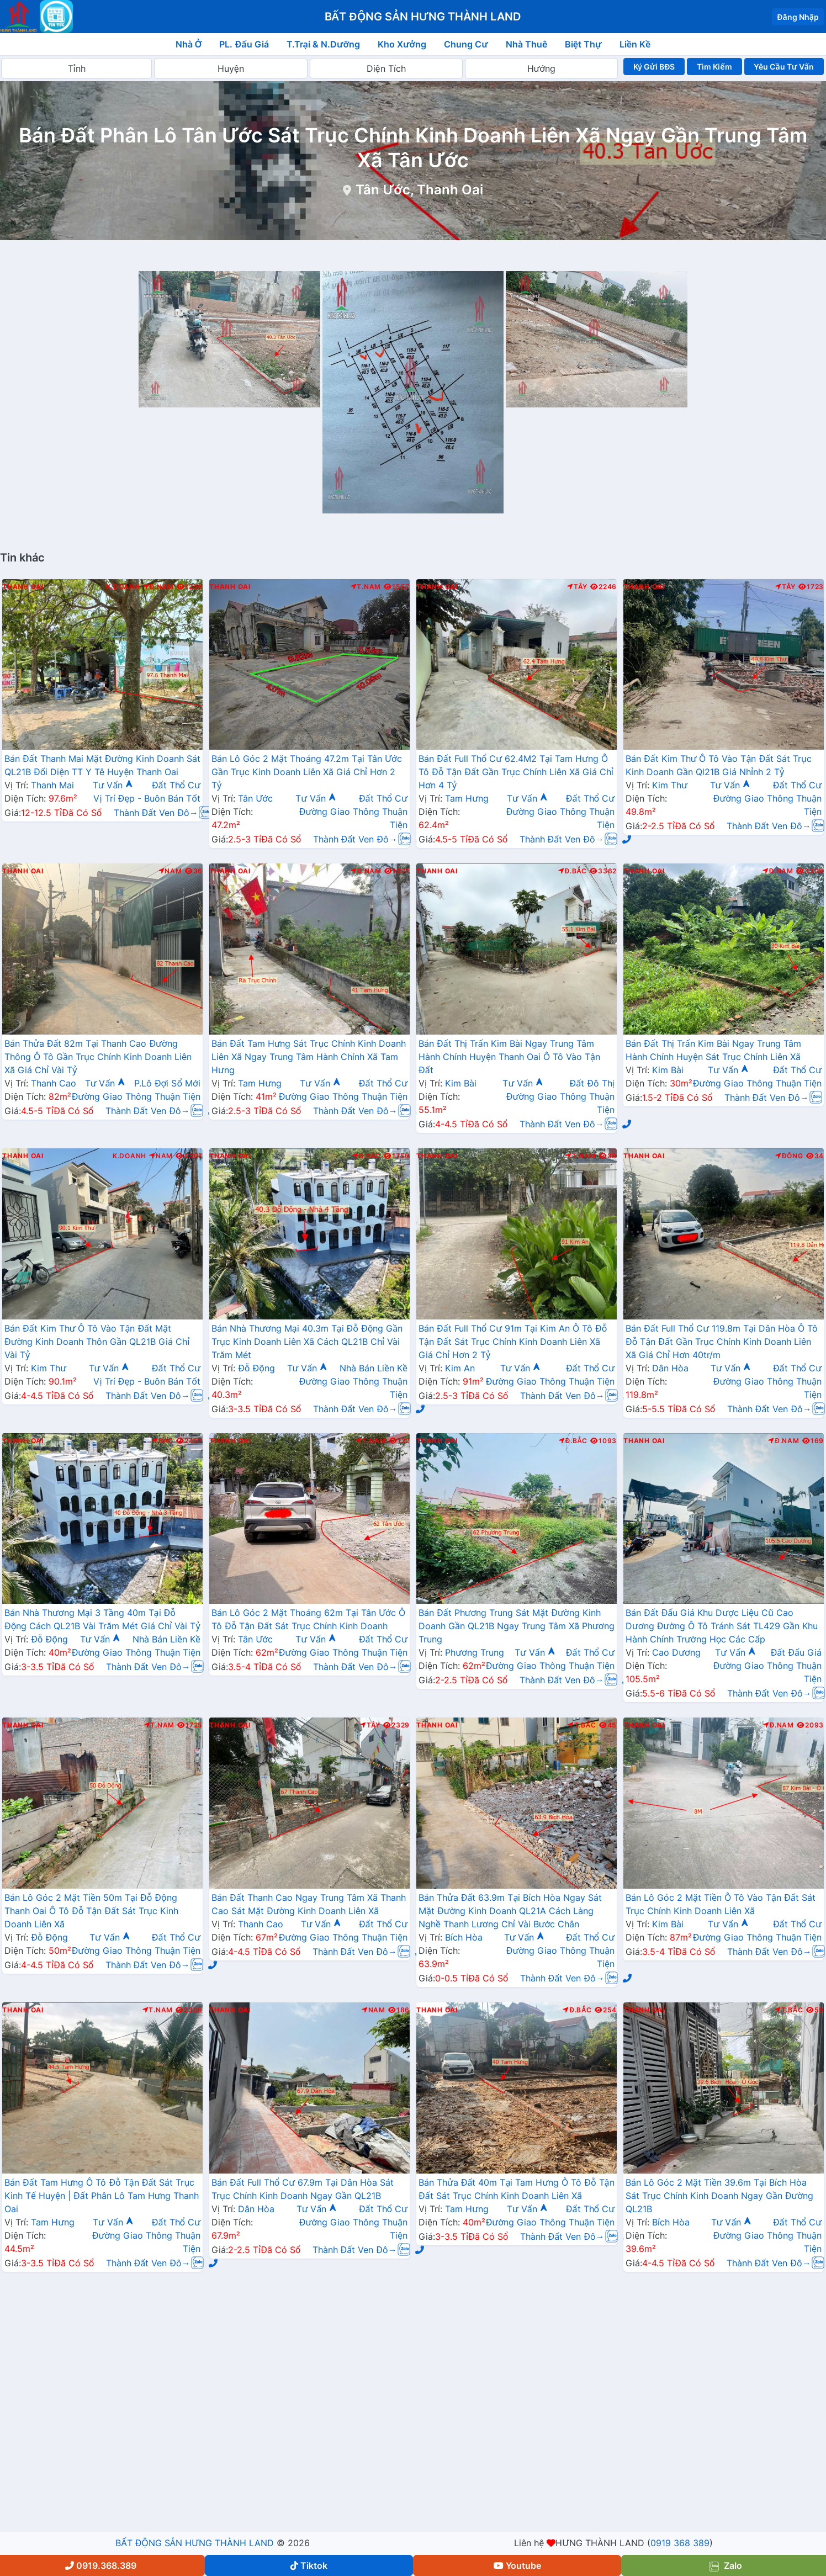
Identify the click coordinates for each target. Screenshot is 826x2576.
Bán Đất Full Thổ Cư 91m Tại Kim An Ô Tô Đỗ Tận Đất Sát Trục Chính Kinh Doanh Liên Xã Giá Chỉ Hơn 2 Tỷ (513, 1341)
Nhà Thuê (526, 44)
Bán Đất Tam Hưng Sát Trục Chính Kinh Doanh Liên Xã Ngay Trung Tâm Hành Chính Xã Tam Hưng (308, 1056)
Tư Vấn (113, 785)
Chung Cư (466, 44)
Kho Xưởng (402, 44)
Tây (577, 587)
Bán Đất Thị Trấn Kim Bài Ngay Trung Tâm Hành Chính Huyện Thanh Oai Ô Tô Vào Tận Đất (509, 1056)
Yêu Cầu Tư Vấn (784, 66)
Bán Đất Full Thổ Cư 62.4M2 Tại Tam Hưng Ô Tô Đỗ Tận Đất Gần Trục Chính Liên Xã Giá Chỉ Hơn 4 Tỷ (516, 772)
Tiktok (308, 2565)
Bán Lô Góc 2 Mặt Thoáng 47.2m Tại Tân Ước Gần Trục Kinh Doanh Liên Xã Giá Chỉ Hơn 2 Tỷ (306, 772)
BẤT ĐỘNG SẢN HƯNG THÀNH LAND (194, 2542)
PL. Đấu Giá (243, 44)
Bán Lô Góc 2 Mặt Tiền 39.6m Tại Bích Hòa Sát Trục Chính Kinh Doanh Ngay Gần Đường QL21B (719, 2195)
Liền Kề (635, 44)
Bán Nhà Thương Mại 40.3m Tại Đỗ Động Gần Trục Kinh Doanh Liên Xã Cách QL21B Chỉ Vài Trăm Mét (307, 1341)
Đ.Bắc (572, 871)
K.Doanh (123, 587)
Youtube (517, 2565)
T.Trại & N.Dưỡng (323, 44)
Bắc (162, 1441)
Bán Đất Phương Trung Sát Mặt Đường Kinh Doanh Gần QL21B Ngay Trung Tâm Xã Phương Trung (517, 1626)
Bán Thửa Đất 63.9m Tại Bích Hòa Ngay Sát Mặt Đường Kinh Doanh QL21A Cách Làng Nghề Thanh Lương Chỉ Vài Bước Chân (510, 1911)
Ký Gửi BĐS (654, 66)
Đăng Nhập (798, 17)
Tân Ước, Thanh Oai (419, 190)
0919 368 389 (679, 2542)
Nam (170, 871)
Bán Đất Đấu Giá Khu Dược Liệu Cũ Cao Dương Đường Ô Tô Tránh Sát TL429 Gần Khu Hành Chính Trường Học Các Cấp (722, 1626)
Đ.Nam (158, 587)
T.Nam (366, 587)
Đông (789, 1156)
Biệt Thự (583, 44)
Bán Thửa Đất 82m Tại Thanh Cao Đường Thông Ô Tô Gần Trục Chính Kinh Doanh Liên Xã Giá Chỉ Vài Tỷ (98, 1056)
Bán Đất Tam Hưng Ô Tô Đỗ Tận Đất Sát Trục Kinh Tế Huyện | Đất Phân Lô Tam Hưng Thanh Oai (101, 2195)
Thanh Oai (23, 587)
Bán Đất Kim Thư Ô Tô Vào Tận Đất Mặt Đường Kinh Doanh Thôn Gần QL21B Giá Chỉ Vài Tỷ (96, 1341)
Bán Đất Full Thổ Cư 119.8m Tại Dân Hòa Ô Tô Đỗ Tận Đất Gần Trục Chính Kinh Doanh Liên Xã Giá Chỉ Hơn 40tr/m (722, 1341)
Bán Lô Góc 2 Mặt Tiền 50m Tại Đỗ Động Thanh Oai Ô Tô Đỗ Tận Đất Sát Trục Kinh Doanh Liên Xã (91, 1911)
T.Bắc (582, 1725)
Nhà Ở (189, 44)
